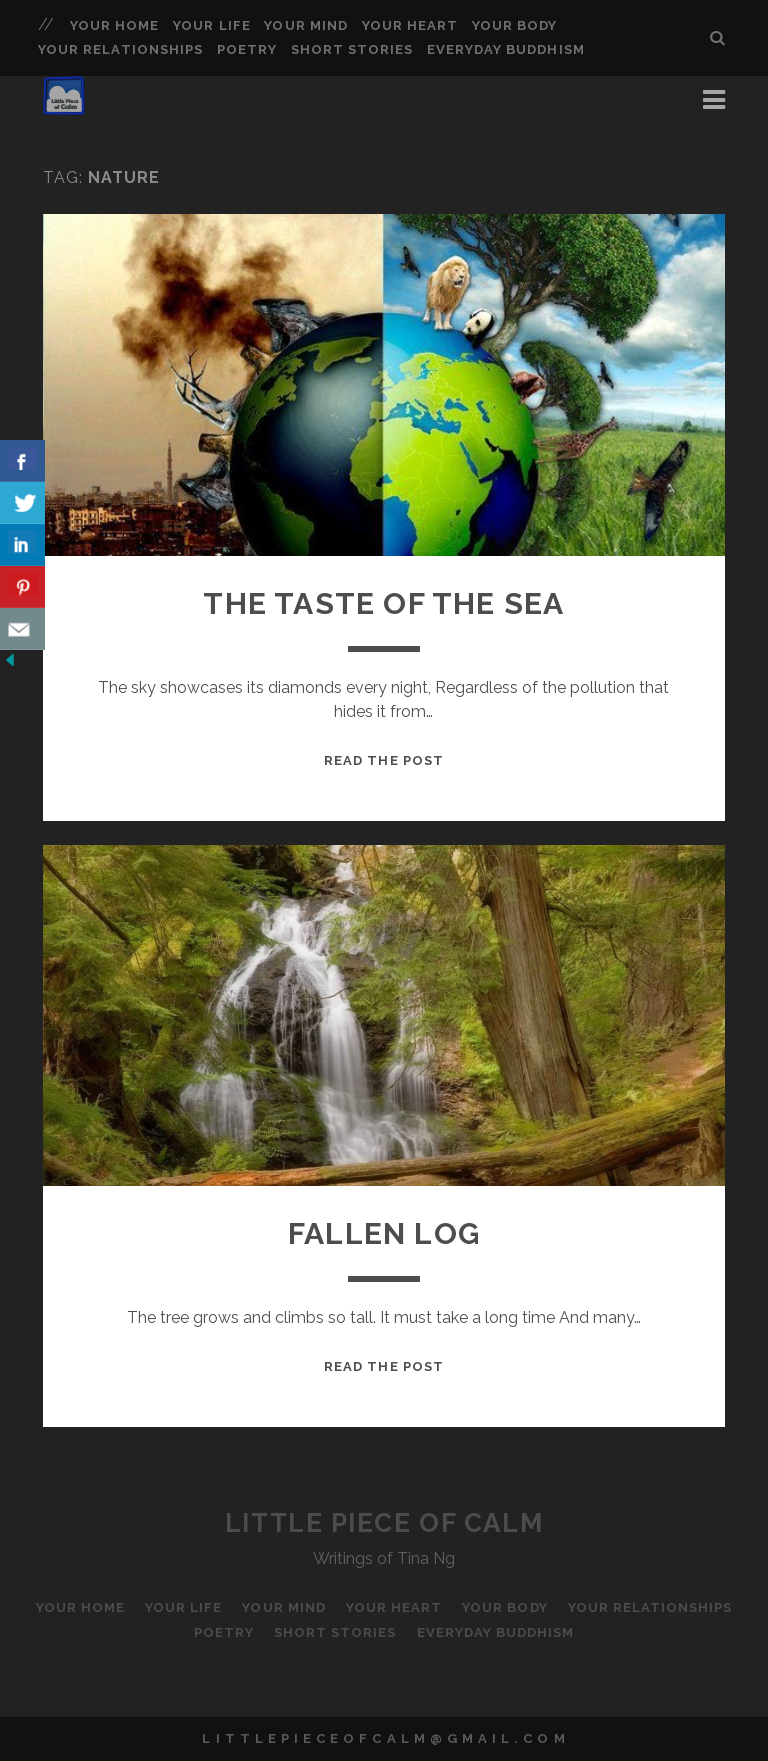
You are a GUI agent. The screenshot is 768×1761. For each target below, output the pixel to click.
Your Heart (410, 25)
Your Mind (305, 25)
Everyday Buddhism (506, 49)
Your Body (514, 25)
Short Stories (352, 49)
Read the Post (384, 760)
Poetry (247, 49)
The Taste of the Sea (383, 603)
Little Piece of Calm (384, 1523)
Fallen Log (384, 1233)
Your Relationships (120, 49)
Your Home (114, 25)
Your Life (211, 25)
